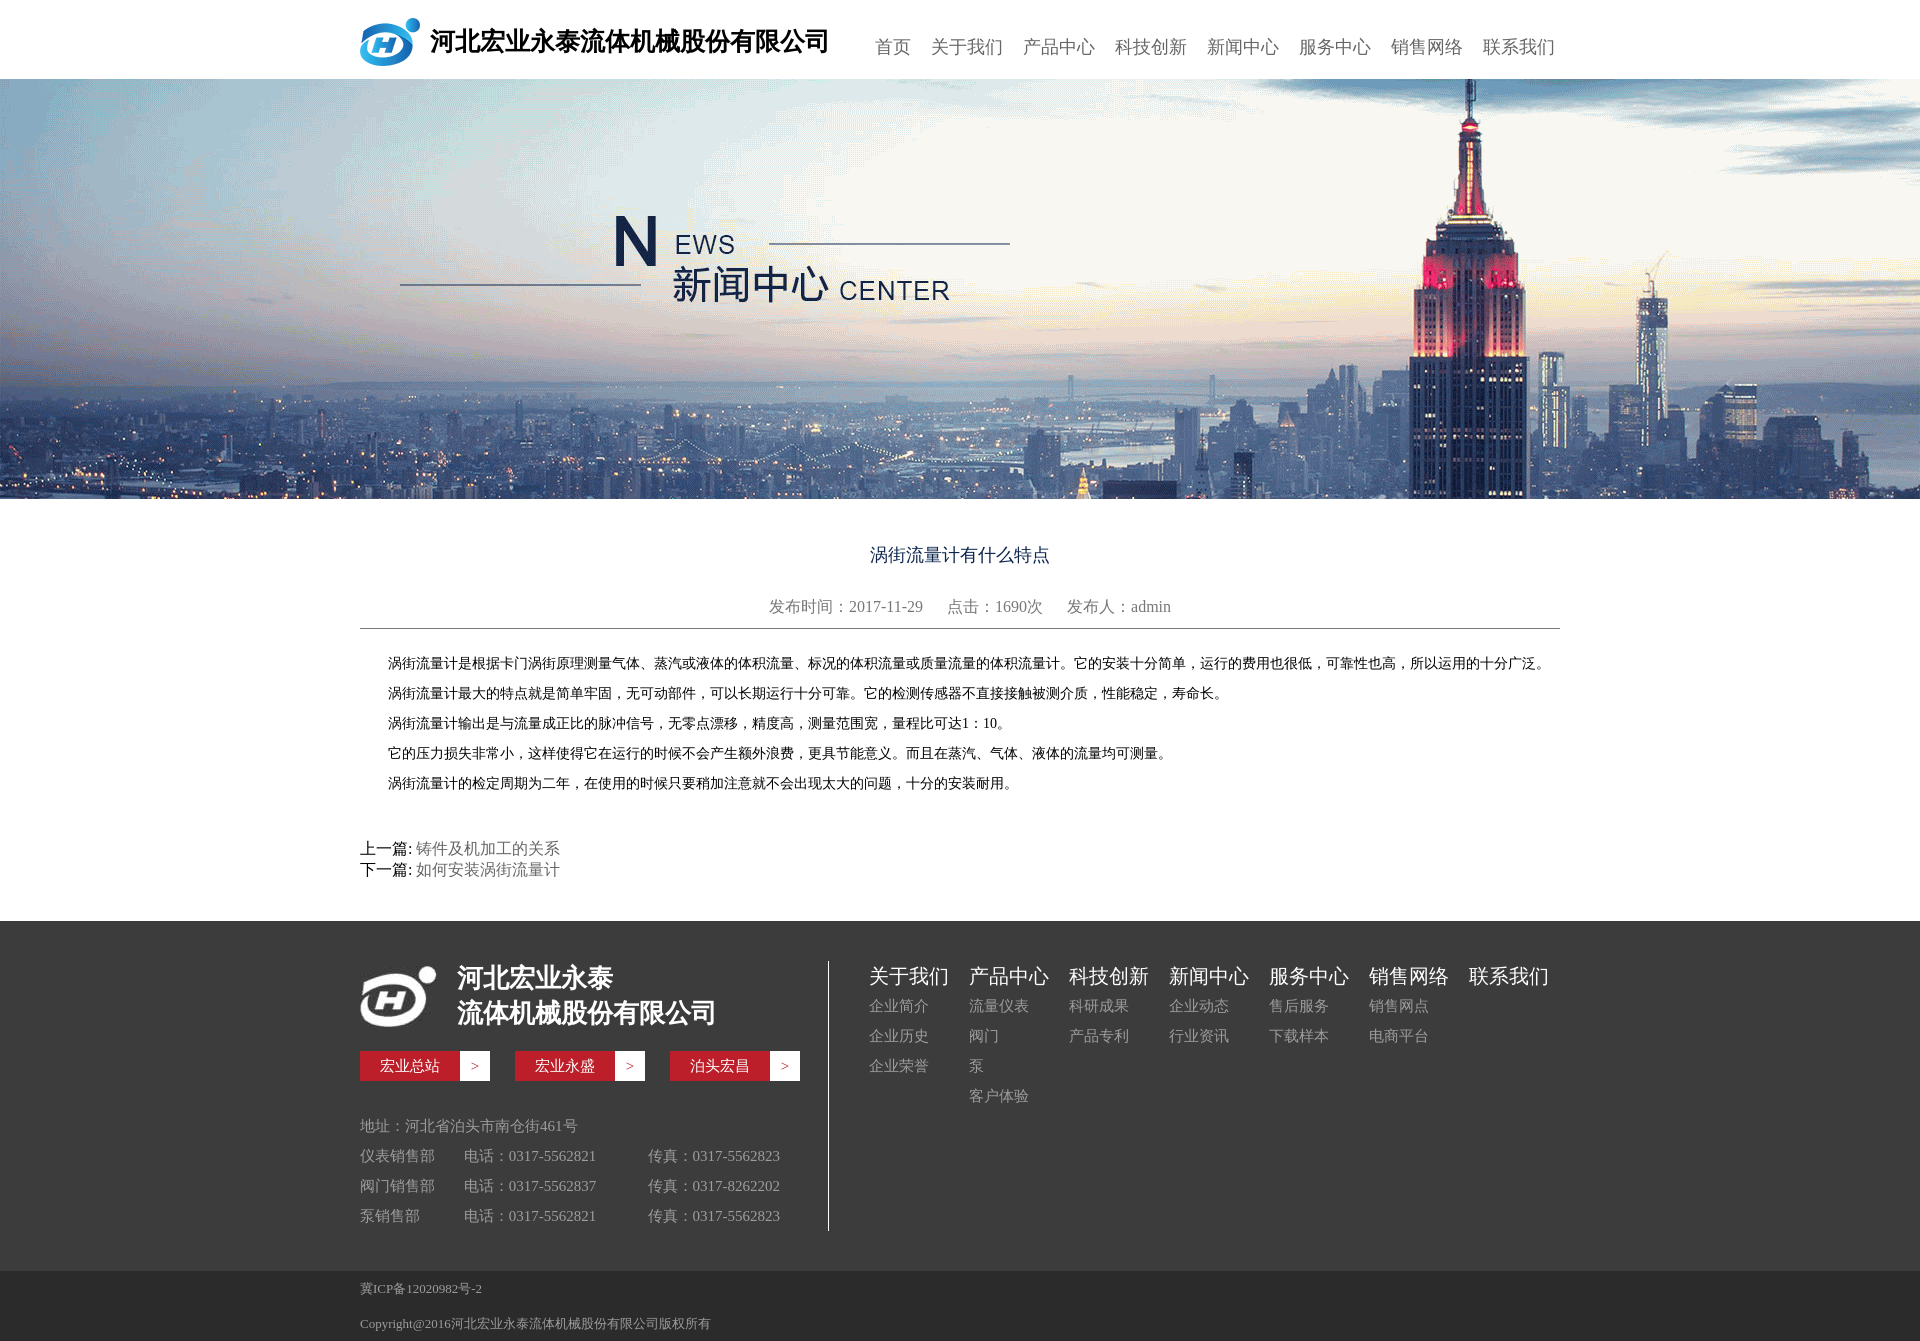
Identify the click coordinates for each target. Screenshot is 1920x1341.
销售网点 (1399, 1006)
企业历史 (899, 1036)
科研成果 (1099, 1006)
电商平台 (1399, 1036)
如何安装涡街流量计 (488, 869)
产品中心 (1059, 47)
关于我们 (967, 47)
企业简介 (899, 1006)
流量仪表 (999, 1006)
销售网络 (1427, 47)
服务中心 (1335, 47)
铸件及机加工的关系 (488, 848)
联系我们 (1519, 47)
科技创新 (1151, 47)
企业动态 (1199, 1006)
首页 (893, 47)
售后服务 (1299, 1006)
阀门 (984, 1036)
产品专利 (1099, 1036)
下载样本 (1299, 1036)
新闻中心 (1243, 47)
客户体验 (999, 1096)
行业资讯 (1199, 1036)
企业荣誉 (899, 1066)
